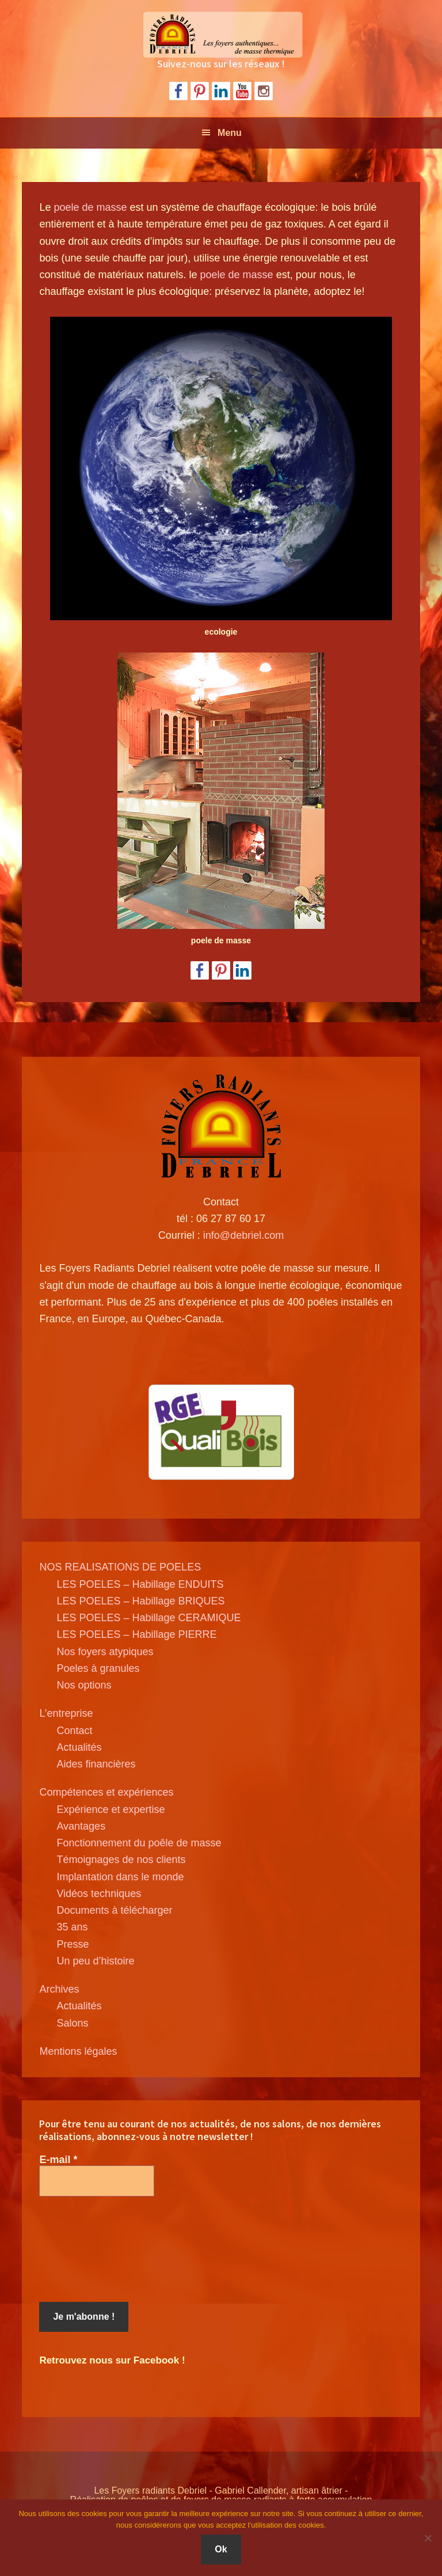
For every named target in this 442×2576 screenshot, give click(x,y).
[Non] (427, 2538)
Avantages (80, 1826)
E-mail (58, 2159)
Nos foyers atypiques (104, 1651)
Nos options (83, 1685)
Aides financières (95, 1764)
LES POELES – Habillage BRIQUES (140, 1601)
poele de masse (90, 207)
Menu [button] (230, 133)
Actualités (78, 1747)
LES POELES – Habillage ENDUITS (139, 1584)
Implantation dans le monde (120, 1877)
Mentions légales (78, 2051)
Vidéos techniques (98, 1893)
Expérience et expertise (110, 1809)
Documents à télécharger (114, 1910)
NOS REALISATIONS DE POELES (120, 1567)
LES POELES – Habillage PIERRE (136, 1634)
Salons (72, 2023)
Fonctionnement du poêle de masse (138, 1843)
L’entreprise (66, 1713)
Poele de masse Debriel (221, 35)
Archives (59, 1989)
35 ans (71, 1927)
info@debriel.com (243, 1235)
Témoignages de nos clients (120, 1859)
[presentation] (86, 2249)
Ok (221, 2549)
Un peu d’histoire (95, 1961)
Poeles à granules (97, 1668)
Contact (74, 1730)
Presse (72, 1944)
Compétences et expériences (106, 1792)
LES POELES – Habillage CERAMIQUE (148, 1617)
